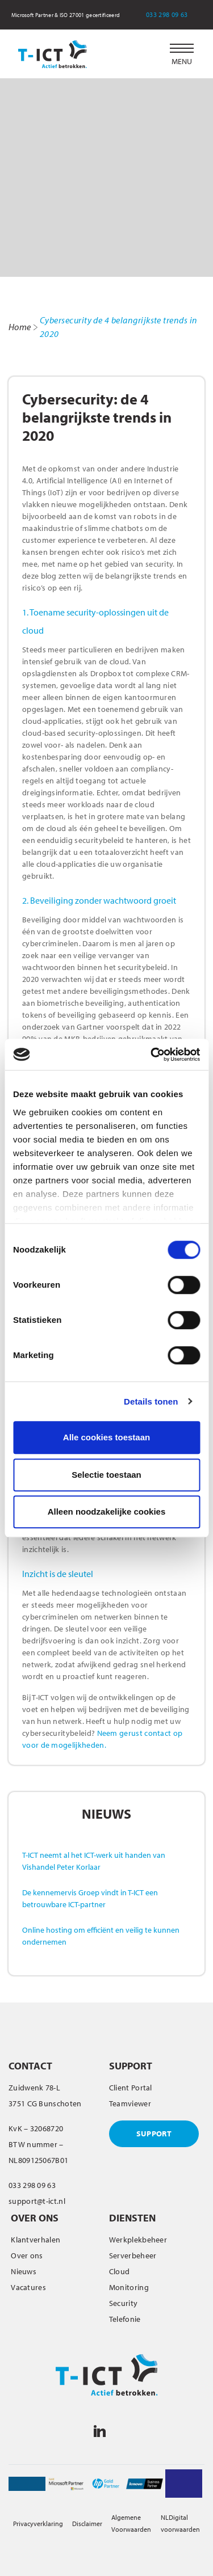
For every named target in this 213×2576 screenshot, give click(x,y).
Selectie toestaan (106, 1474)
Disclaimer (87, 2523)
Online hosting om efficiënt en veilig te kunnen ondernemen (100, 1936)
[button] (181, 54)
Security (123, 2303)
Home (20, 326)
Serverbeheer (133, 2255)
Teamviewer (130, 2103)
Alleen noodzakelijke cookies (107, 1511)
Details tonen (151, 1401)
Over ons (27, 2255)
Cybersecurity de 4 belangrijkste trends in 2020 (119, 326)
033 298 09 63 (174, 14)
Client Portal (130, 2087)
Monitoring (129, 2287)
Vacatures (28, 2287)
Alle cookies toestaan (106, 1437)
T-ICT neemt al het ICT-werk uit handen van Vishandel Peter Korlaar (93, 1861)
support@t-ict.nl (37, 2201)
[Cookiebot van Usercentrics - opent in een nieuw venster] (151, 1054)
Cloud (119, 2271)
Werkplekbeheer (138, 2239)
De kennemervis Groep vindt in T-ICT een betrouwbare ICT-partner (90, 1898)
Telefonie (125, 2319)
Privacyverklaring (38, 2523)
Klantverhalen (35, 2239)
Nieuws (23, 2271)
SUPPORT (154, 2133)
